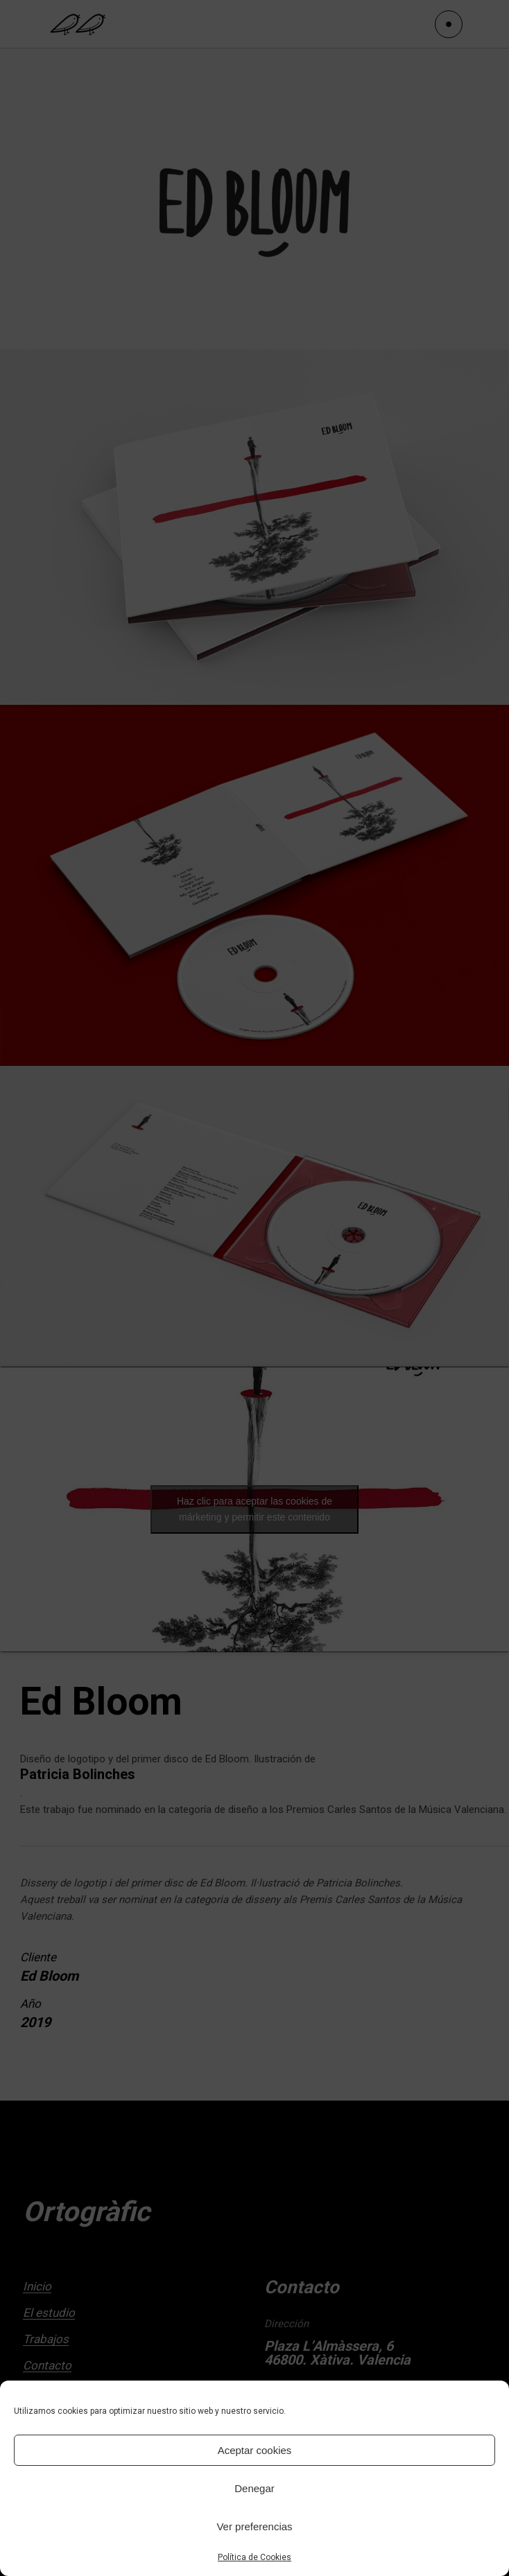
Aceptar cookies (255, 2450)
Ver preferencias (254, 2526)
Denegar (254, 2488)
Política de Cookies (254, 2557)
